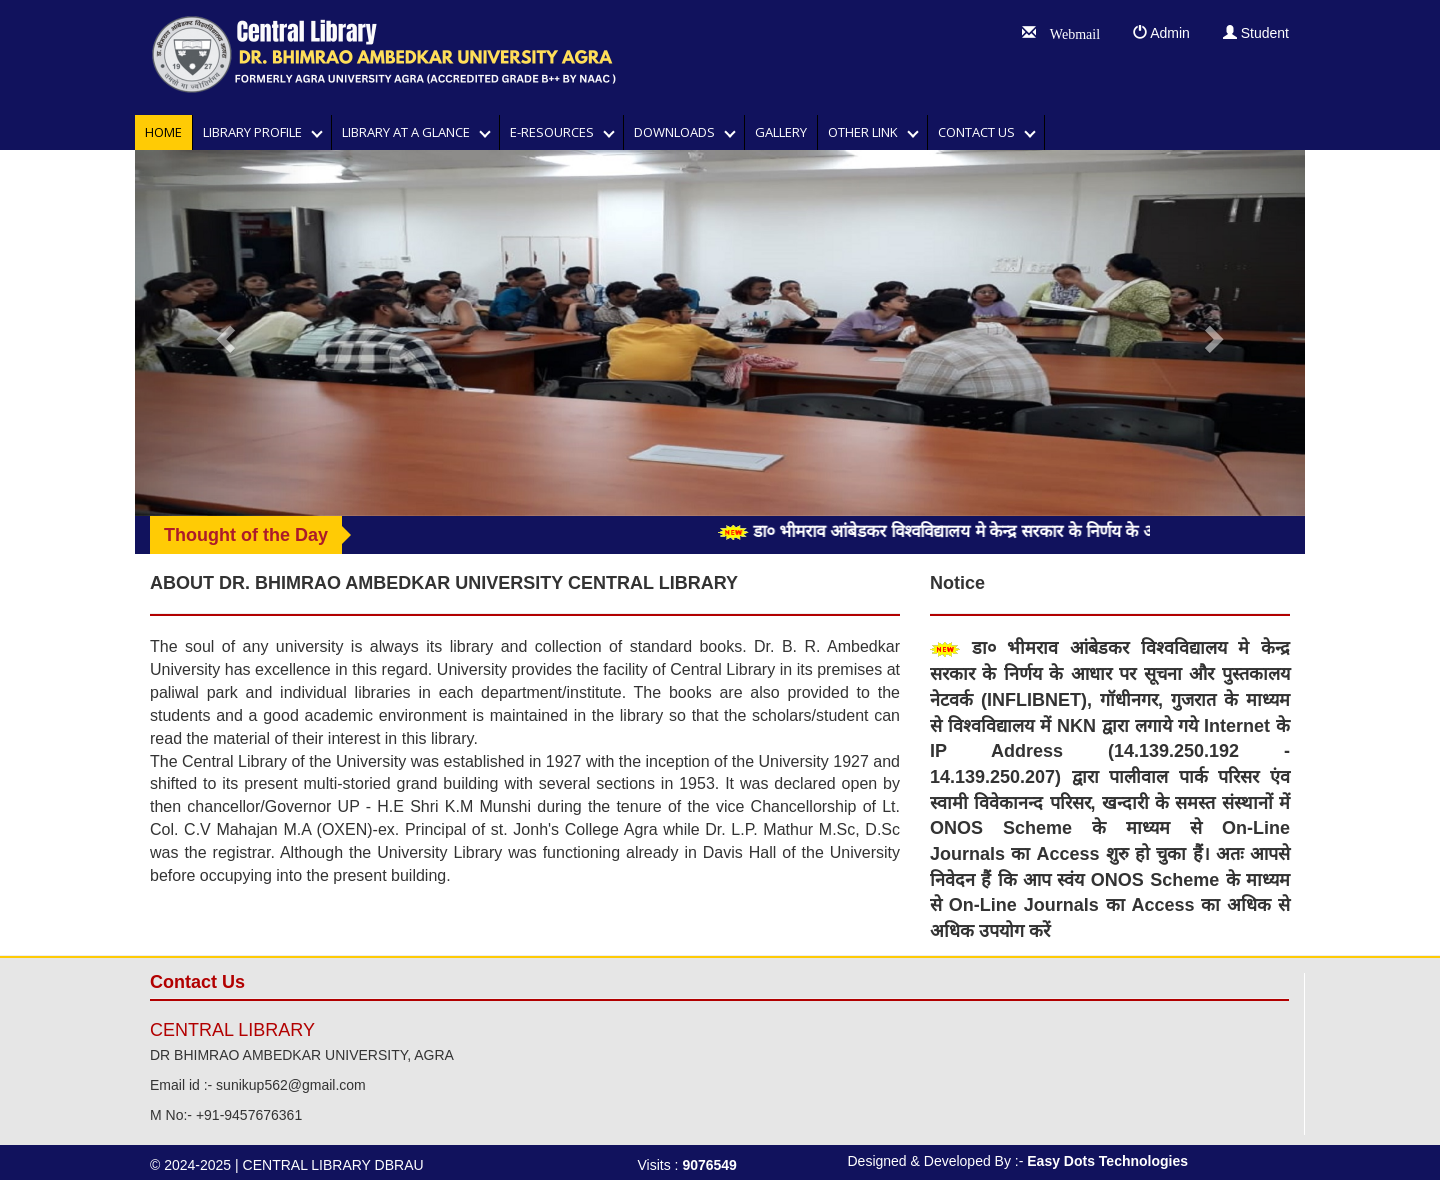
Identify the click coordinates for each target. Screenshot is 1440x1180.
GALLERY (781, 132)
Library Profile (257, 132)
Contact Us (981, 132)
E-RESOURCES (556, 132)
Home (163, 132)
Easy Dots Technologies (1107, 1161)
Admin (1161, 33)
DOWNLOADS (679, 132)
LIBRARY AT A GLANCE (410, 132)
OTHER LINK (867, 132)
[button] (223, 333)
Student (1256, 33)
